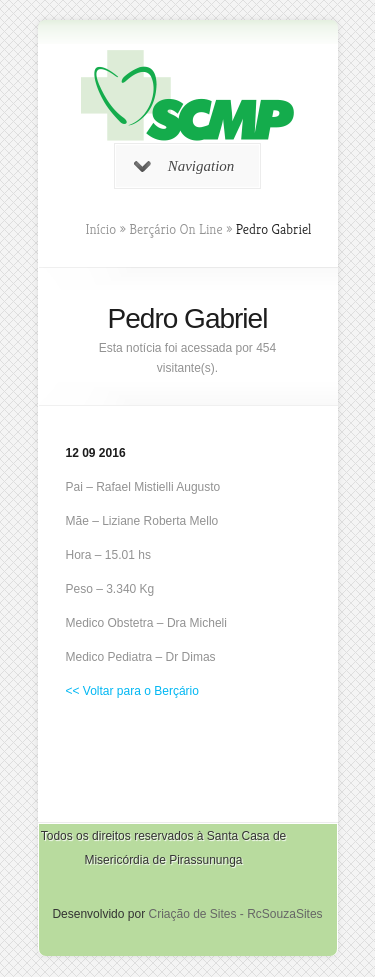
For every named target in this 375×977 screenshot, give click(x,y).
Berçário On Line (175, 229)
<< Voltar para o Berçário (132, 691)
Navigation (184, 166)
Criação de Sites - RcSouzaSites (235, 914)
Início (101, 229)
